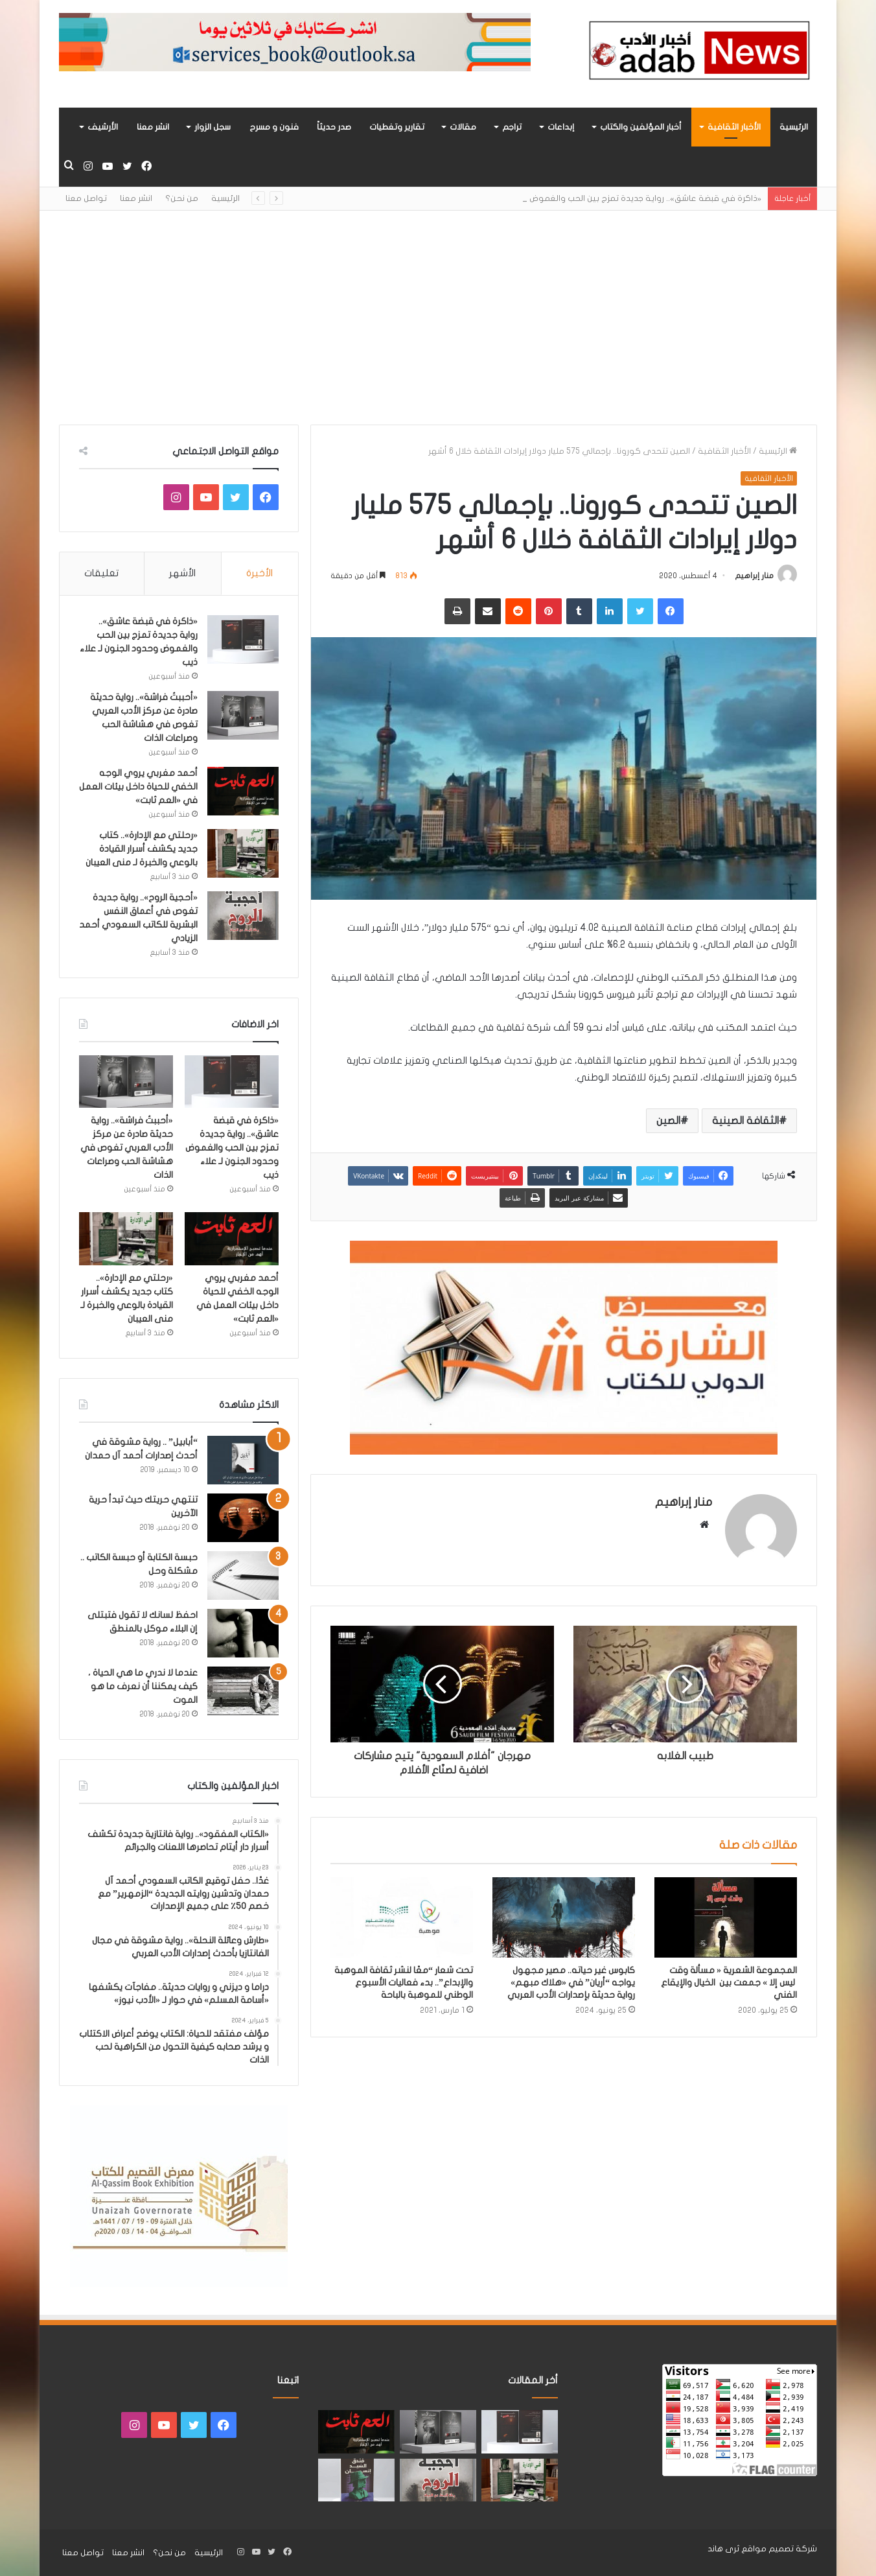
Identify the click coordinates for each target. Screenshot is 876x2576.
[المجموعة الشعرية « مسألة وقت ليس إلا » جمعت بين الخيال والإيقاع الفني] (725, 1917)
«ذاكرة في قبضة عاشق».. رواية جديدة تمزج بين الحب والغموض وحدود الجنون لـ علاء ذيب (232, 1148)
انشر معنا (153, 127)
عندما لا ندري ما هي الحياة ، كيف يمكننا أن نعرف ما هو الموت (143, 1686)
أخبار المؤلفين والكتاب (641, 127)
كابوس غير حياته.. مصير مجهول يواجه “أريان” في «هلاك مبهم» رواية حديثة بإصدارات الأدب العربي (571, 1982)
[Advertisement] (438, 308)
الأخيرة (259, 573)
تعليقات (101, 573)
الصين (668, 1121)
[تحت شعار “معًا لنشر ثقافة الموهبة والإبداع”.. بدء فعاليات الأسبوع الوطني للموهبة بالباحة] (401, 1917)
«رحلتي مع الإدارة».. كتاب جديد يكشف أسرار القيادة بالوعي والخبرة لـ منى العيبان (142, 848)
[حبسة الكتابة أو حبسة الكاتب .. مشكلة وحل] (243, 1575)
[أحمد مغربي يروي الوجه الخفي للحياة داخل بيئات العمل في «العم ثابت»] (243, 791)
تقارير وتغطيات (396, 127)
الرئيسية (793, 127)
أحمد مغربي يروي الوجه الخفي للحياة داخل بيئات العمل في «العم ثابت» (138, 786)
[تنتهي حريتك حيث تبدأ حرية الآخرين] (243, 1517)
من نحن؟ (181, 198)
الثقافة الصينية (745, 1121)
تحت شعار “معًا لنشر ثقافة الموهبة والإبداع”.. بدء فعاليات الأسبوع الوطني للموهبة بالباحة (403, 1982)
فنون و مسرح (274, 127)
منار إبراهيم (754, 576)
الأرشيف (102, 127)
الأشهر (182, 573)
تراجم (512, 127)
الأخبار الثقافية (734, 127)
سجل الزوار (212, 127)
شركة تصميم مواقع (779, 2548)
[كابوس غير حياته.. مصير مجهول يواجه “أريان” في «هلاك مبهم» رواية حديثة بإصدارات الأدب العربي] (563, 1917)
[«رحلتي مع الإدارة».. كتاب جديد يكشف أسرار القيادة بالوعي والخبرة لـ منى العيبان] (243, 853)
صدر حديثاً (334, 127)
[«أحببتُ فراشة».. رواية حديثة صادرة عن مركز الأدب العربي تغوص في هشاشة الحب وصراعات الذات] (243, 715)
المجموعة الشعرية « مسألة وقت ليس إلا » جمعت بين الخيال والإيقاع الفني (729, 1982)
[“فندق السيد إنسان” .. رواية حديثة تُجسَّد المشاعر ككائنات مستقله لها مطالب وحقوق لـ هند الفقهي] (356, 2480)
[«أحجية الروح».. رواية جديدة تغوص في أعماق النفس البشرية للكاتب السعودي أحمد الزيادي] (243, 915)
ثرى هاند (723, 2548)
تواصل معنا (86, 198)
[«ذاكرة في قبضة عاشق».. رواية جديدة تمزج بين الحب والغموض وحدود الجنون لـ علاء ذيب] (243, 639)
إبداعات (561, 127)
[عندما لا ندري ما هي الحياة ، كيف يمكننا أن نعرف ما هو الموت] (243, 1691)
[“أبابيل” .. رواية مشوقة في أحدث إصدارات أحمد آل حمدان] (243, 1460)
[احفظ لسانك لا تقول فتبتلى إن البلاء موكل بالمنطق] (243, 1633)
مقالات (463, 127)
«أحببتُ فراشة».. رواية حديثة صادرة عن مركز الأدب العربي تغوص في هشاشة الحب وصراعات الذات (126, 1148)
